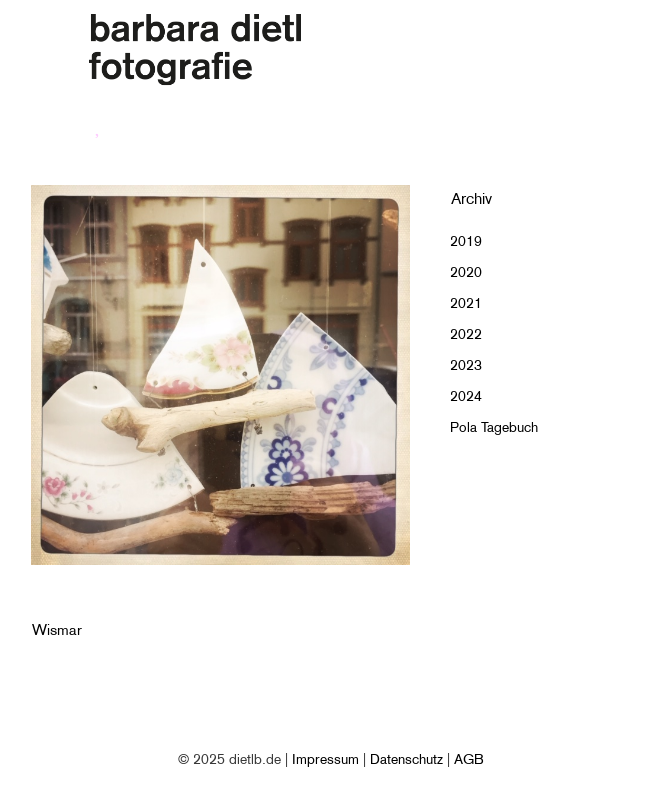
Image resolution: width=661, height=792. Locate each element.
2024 (466, 396)
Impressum (325, 759)
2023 (466, 365)
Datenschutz (406, 759)
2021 (466, 303)
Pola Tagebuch (494, 427)
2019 (466, 241)
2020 (466, 272)
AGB (469, 759)
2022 (466, 334)
